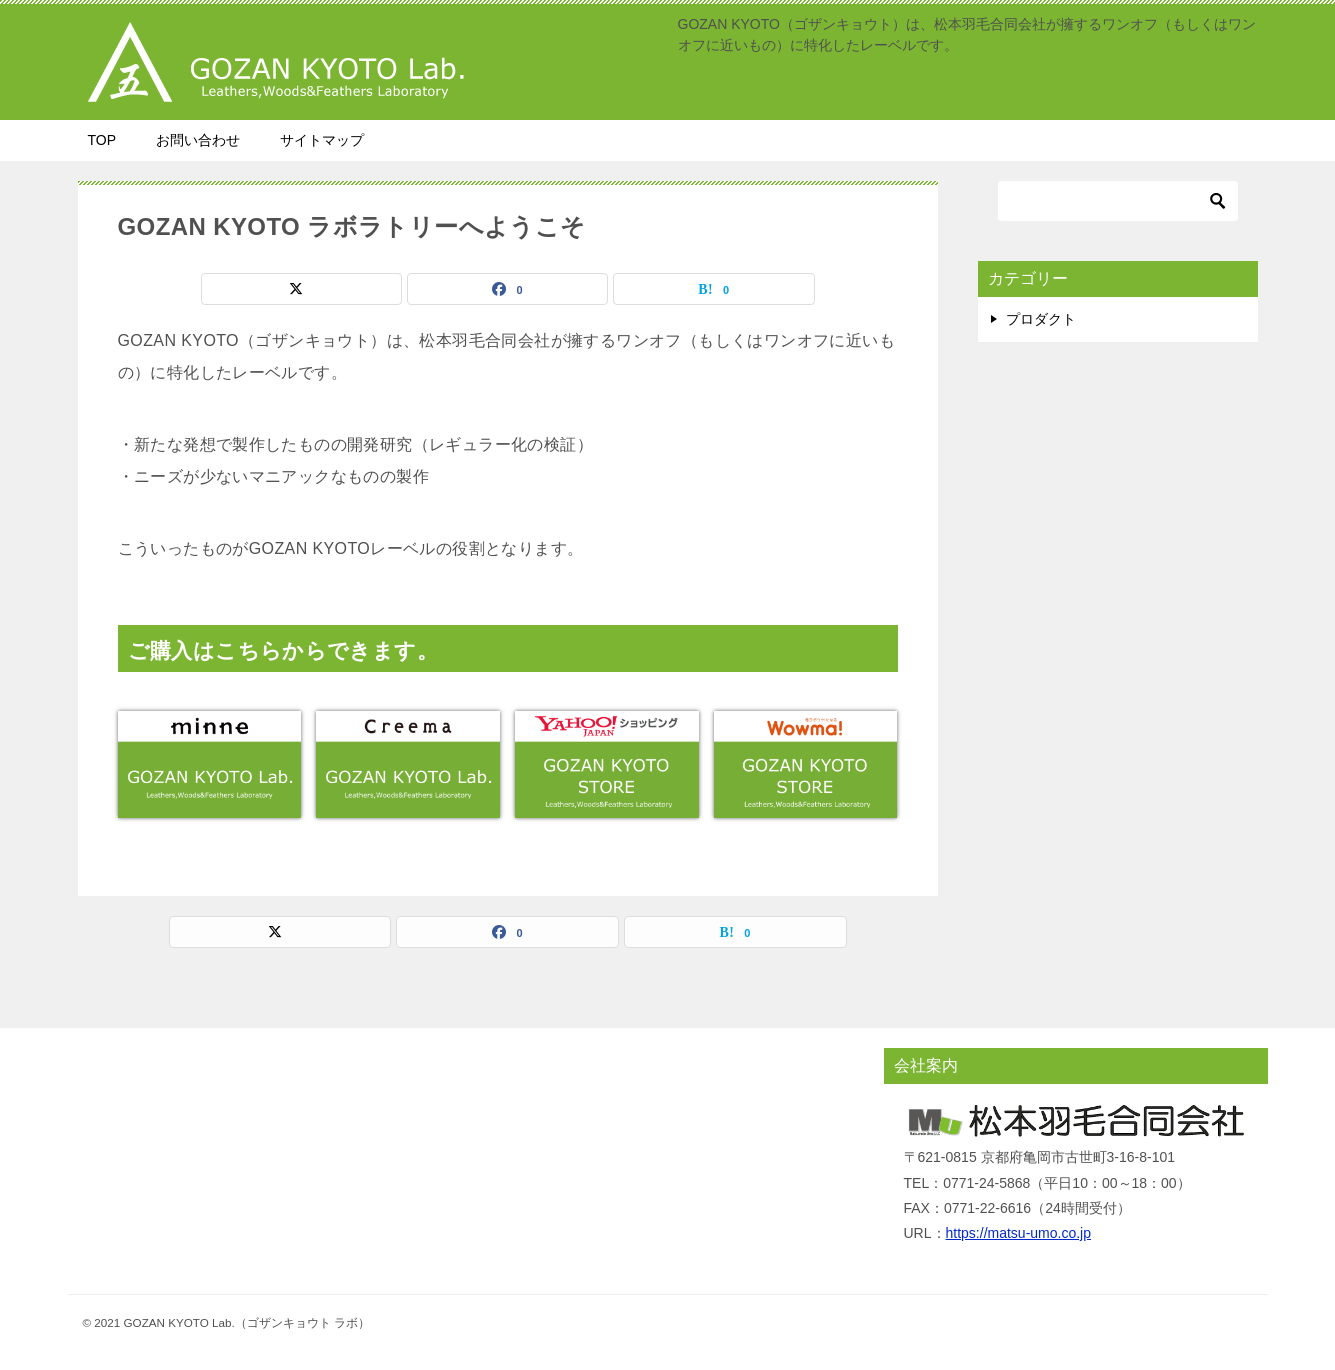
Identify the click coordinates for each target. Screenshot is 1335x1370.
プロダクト (1041, 319)
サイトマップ (322, 140)
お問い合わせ (198, 140)
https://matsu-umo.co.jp (1019, 1233)
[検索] (1118, 201)
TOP (102, 140)
